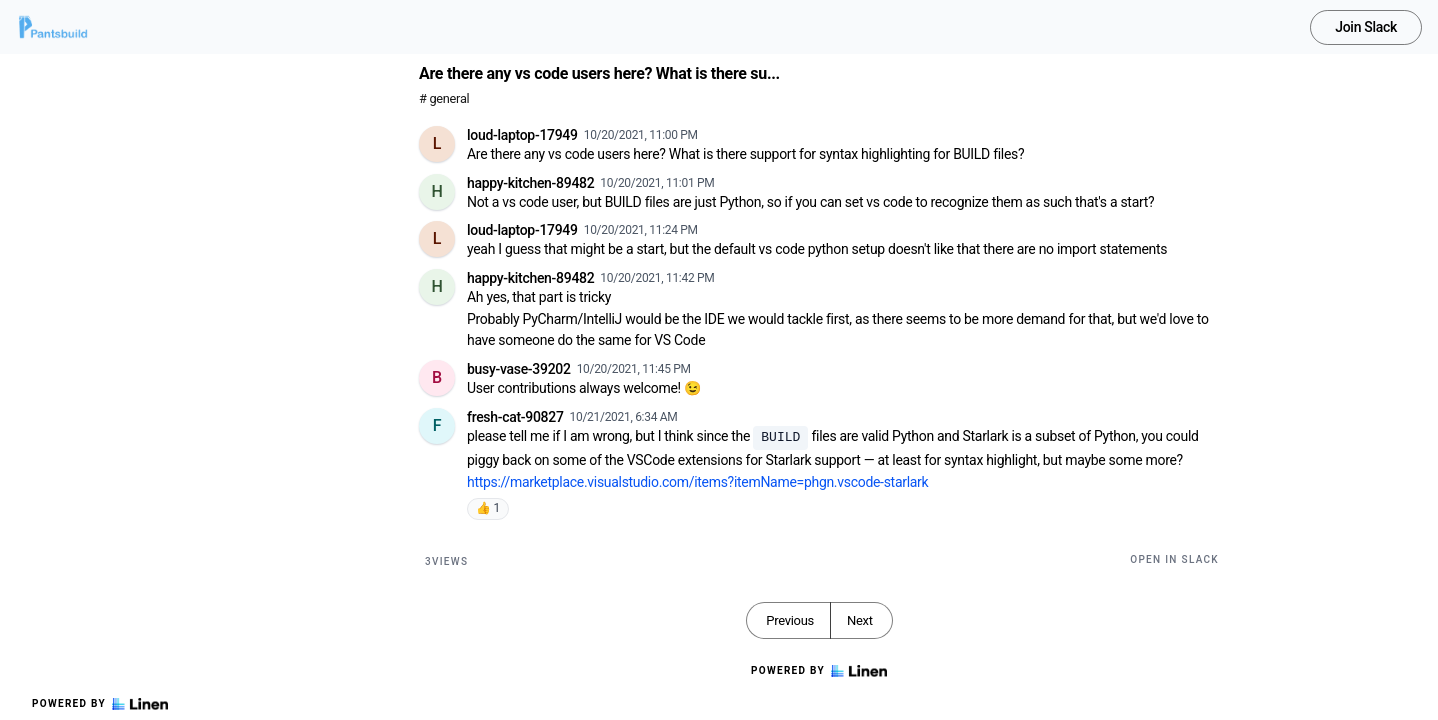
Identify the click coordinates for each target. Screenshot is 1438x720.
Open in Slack (1174, 559)
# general (444, 98)
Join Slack (1366, 27)
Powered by (100, 704)
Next (860, 620)
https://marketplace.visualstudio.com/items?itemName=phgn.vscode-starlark (697, 482)
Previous (790, 620)
